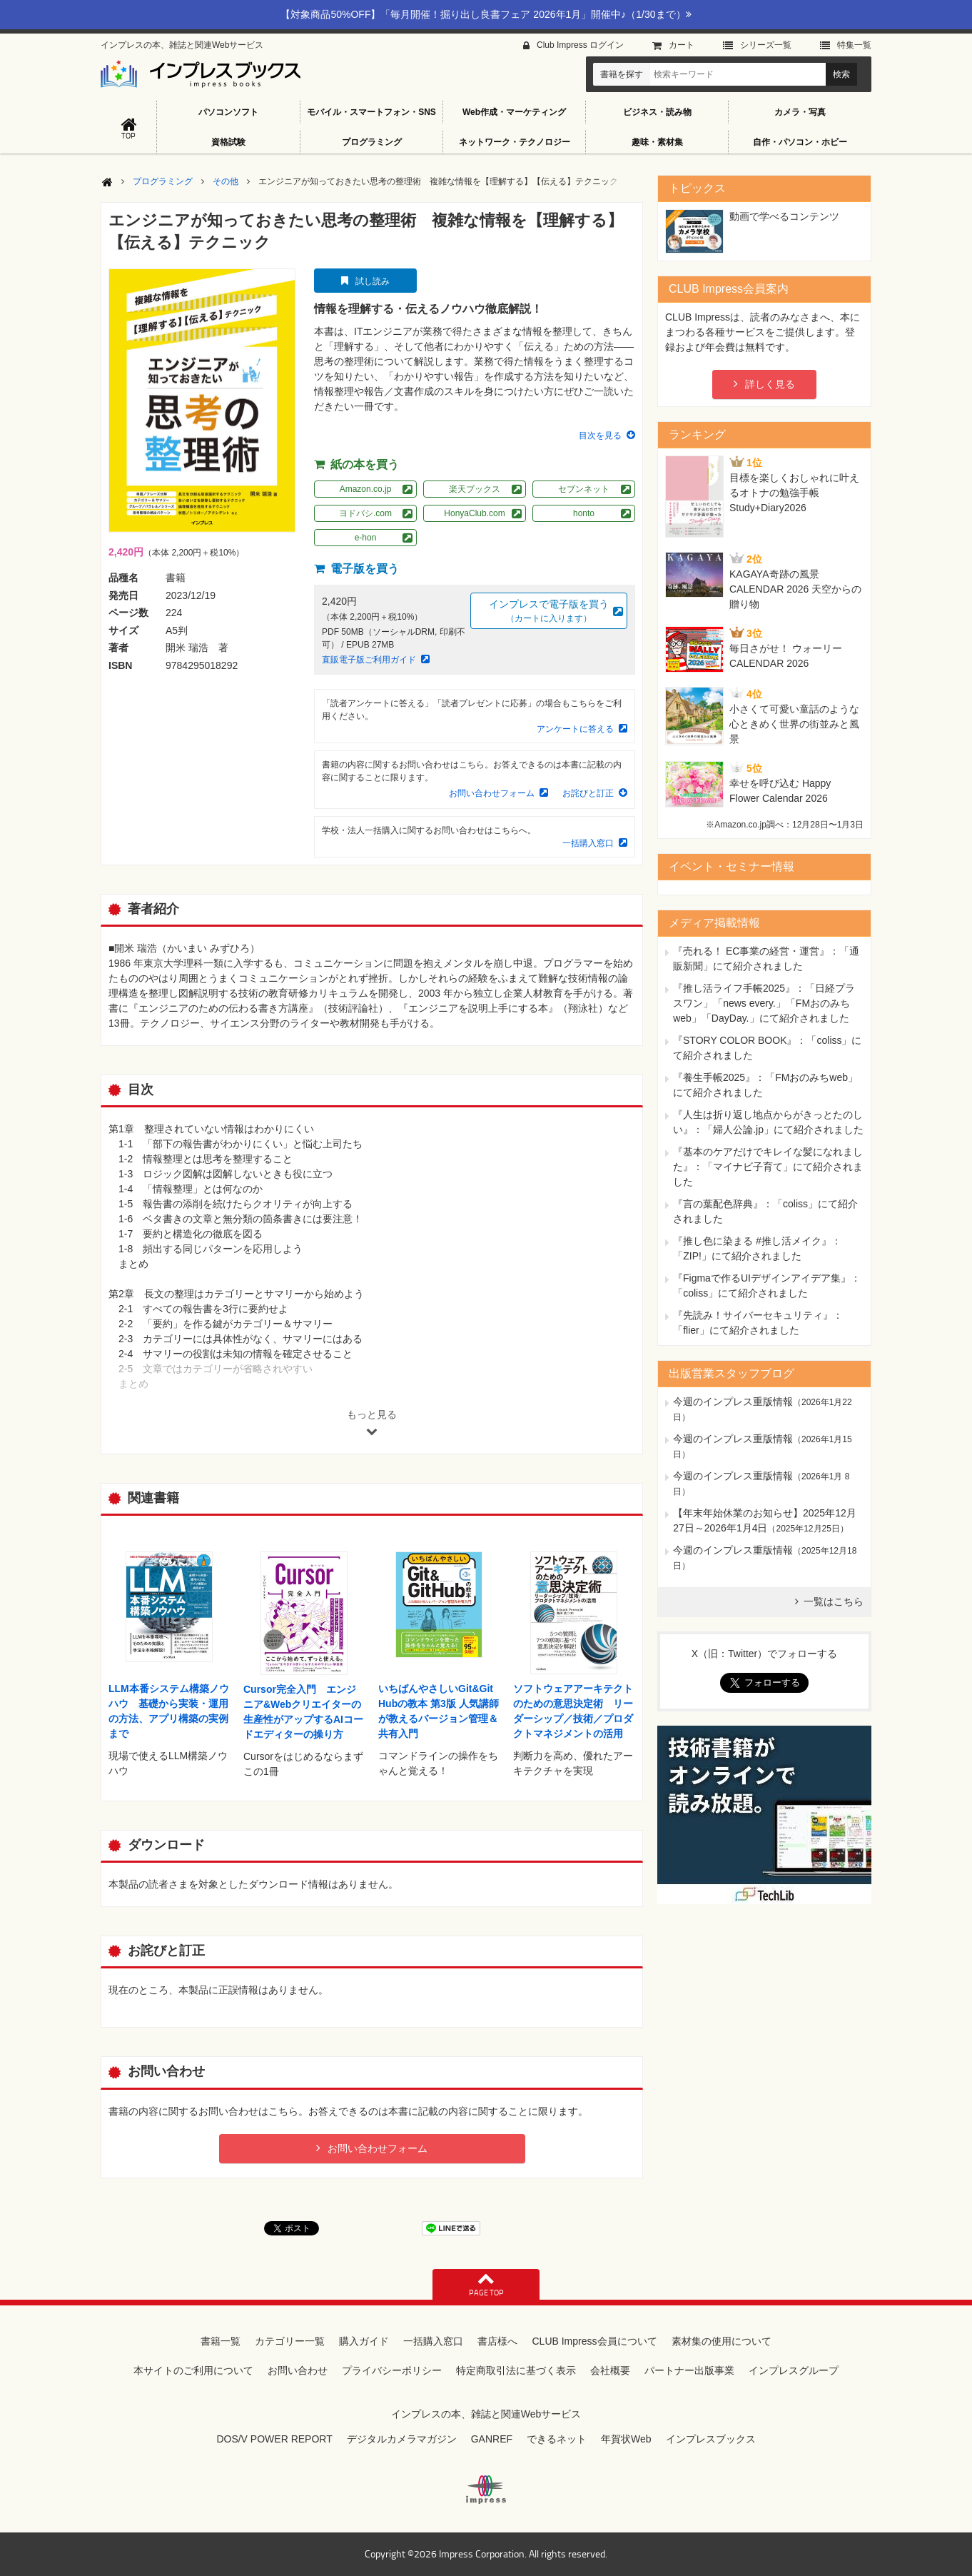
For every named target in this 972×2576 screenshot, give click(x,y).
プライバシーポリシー (392, 2370)
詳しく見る (770, 384)
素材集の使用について (721, 2341)
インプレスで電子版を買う (548, 611)
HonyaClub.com (474, 513)
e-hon (366, 538)
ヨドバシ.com (365, 513)
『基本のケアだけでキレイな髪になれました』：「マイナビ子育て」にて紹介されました (768, 1166)
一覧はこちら (834, 1601)
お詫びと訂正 (588, 793)
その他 (225, 181)
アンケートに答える (575, 729)
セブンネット (583, 489)
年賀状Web (626, 2439)
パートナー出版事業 (689, 2370)
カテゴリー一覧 (290, 2341)
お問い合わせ (298, 2370)
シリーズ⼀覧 (765, 45)
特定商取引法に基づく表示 (516, 2370)
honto (583, 513)
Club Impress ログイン (580, 45)
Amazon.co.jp (366, 489)
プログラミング (372, 142)
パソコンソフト (228, 112)
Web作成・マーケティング (514, 112)
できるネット (557, 2439)
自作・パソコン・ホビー (800, 142)
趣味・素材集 (657, 142)
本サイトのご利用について (193, 2370)
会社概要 (610, 2370)
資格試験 (228, 142)
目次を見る (600, 436)
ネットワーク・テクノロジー (514, 142)
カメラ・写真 (800, 112)
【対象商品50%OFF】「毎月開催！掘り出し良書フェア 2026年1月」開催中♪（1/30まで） (485, 14)
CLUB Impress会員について (594, 2341)
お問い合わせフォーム (492, 793)
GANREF (491, 2439)
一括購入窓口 (588, 843)
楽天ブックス (474, 489)
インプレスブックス (711, 2439)
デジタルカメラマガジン (402, 2439)
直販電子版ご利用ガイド (369, 660)
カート (681, 45)
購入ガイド (364, 2341)
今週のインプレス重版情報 (733, 1401)
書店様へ (497, 2341)
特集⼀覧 (854, 45)
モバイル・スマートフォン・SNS (371, 112)
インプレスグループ (794, 2370)
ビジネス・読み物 (657, 112)
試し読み (372, 281)
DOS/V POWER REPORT (274, 2439)
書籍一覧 (221, 2341)
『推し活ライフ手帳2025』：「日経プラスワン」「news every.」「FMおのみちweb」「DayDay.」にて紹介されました (764, 1003)
